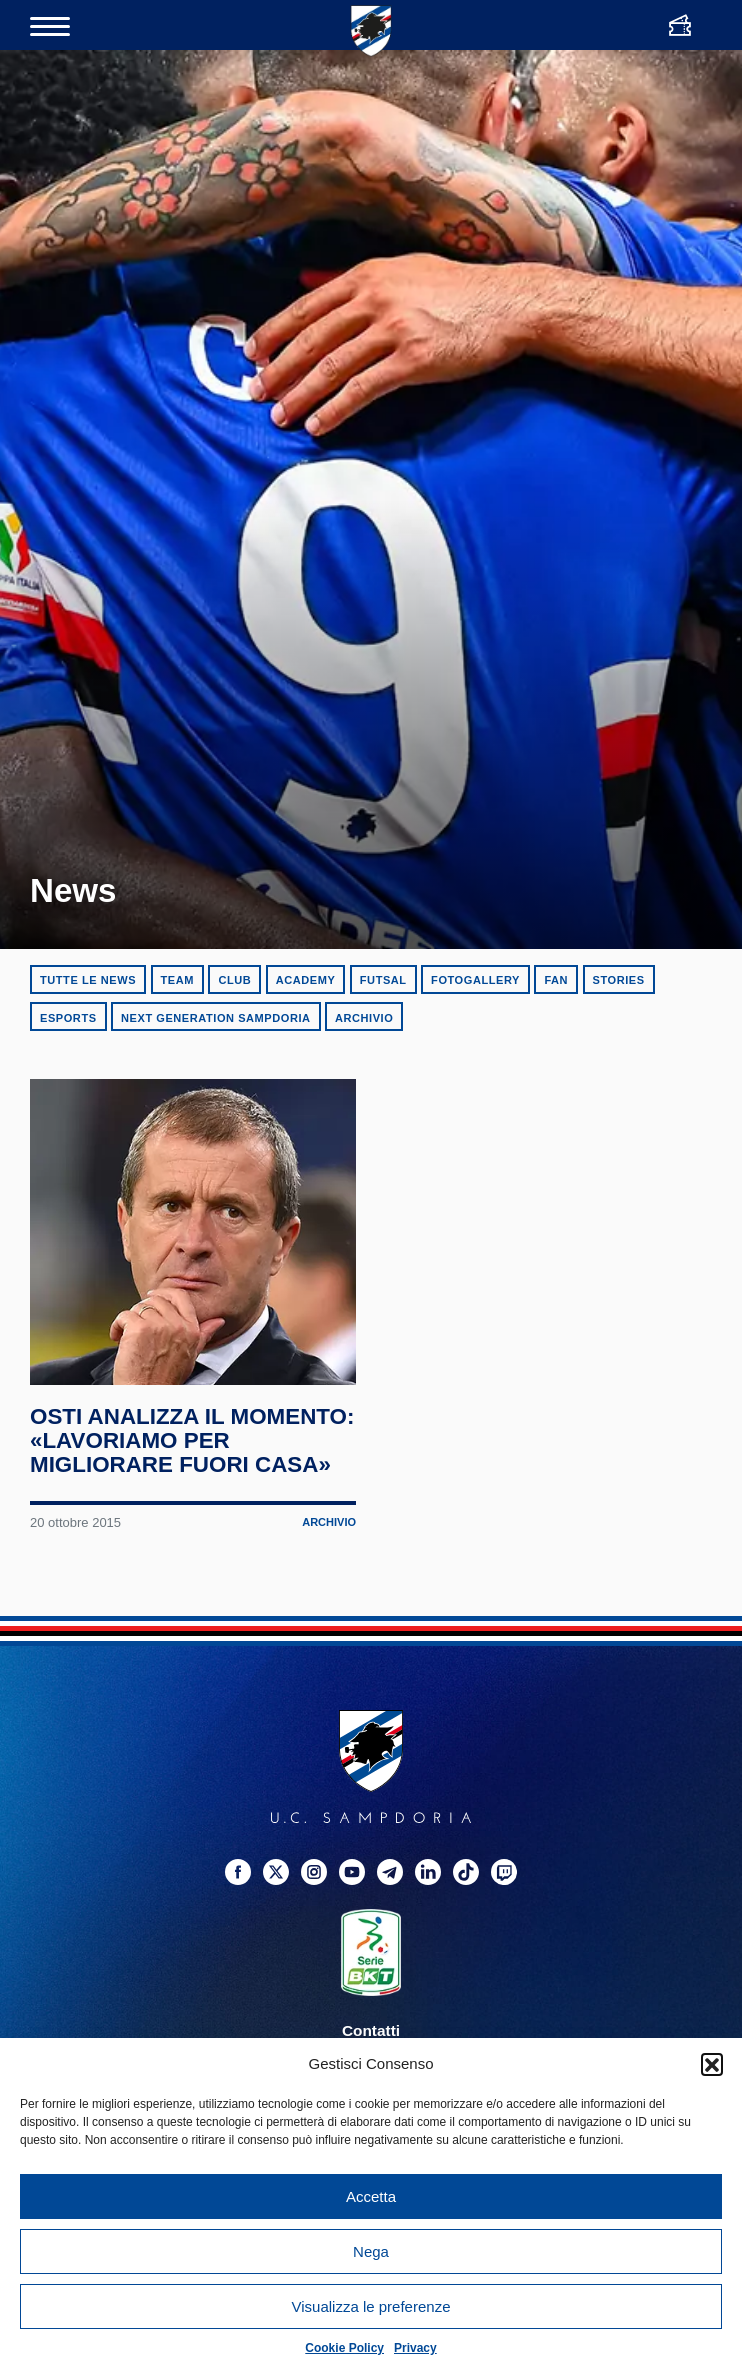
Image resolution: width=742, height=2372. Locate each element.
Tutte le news (88, 980)
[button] (712, 2064)
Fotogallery (475, 980)
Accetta (371, 2196)
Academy (306, 980)
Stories (619, 980)
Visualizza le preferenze (371, 2306)
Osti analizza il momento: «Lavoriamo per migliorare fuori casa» (170, 1488)
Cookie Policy (344, 2348)
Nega (371, 2251)
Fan (556, 980)
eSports (68, 1018)
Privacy (415, 2348)
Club (234, 980)
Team (177, 980)
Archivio (364, 1018)
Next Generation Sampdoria (216, 1018)
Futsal (383, 980)
